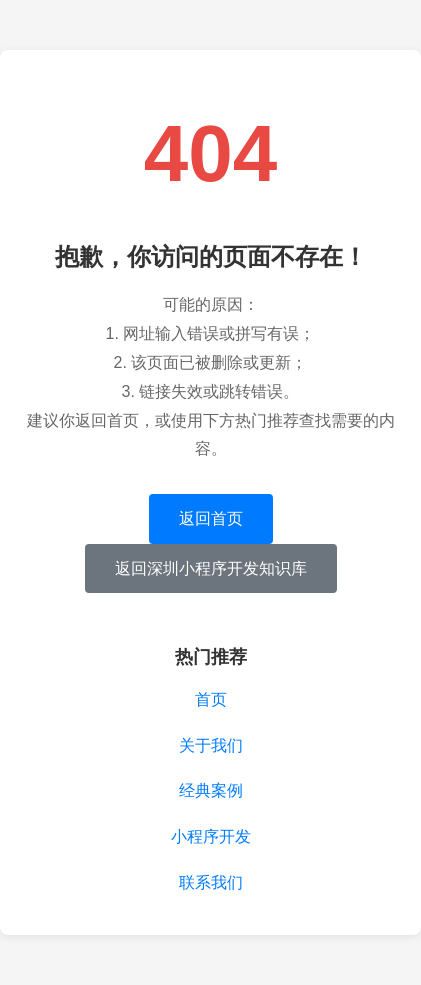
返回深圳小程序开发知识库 (211, 568)
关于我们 (211, 745)
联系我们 (211, 882)
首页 (211, 699)
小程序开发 (211, 836)
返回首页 (211, 518)
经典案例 (211, 790)
